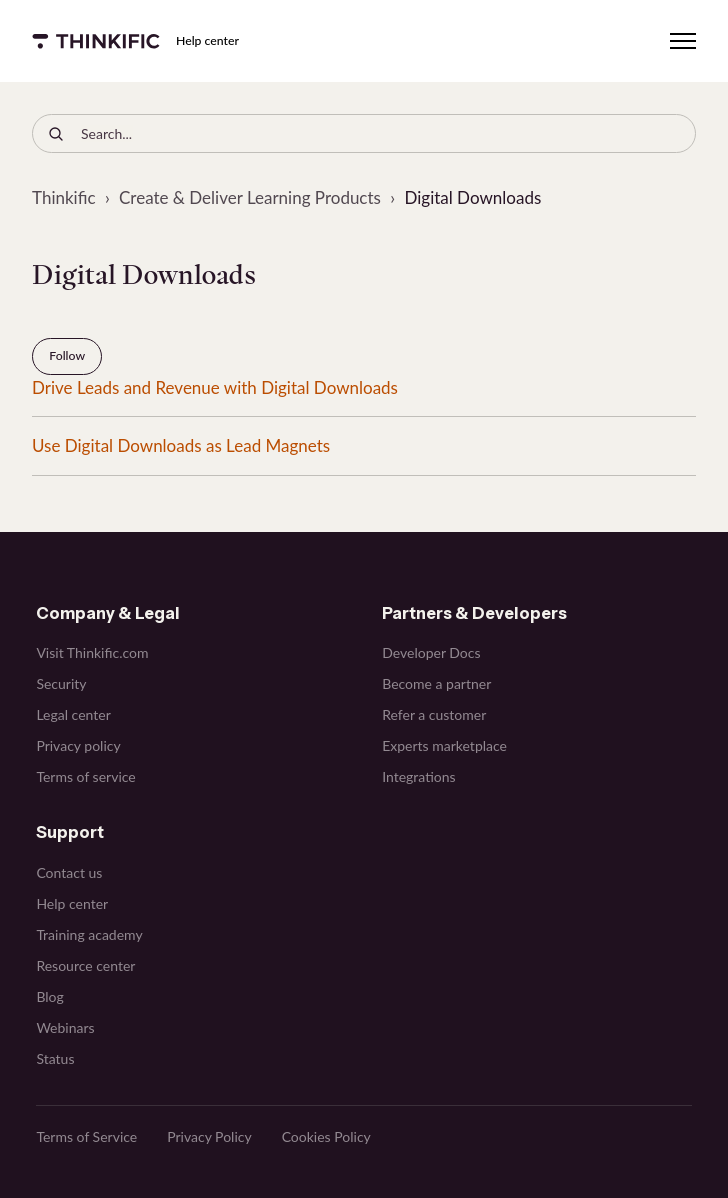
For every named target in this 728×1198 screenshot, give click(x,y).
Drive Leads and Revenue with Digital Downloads (215, 387)
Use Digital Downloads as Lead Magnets (181, 445)
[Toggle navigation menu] (683, 41)
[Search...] (364, 133)
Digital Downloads (472, 197)
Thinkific (64, 197)
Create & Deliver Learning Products (250, 197)
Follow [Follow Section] (67, 355)
